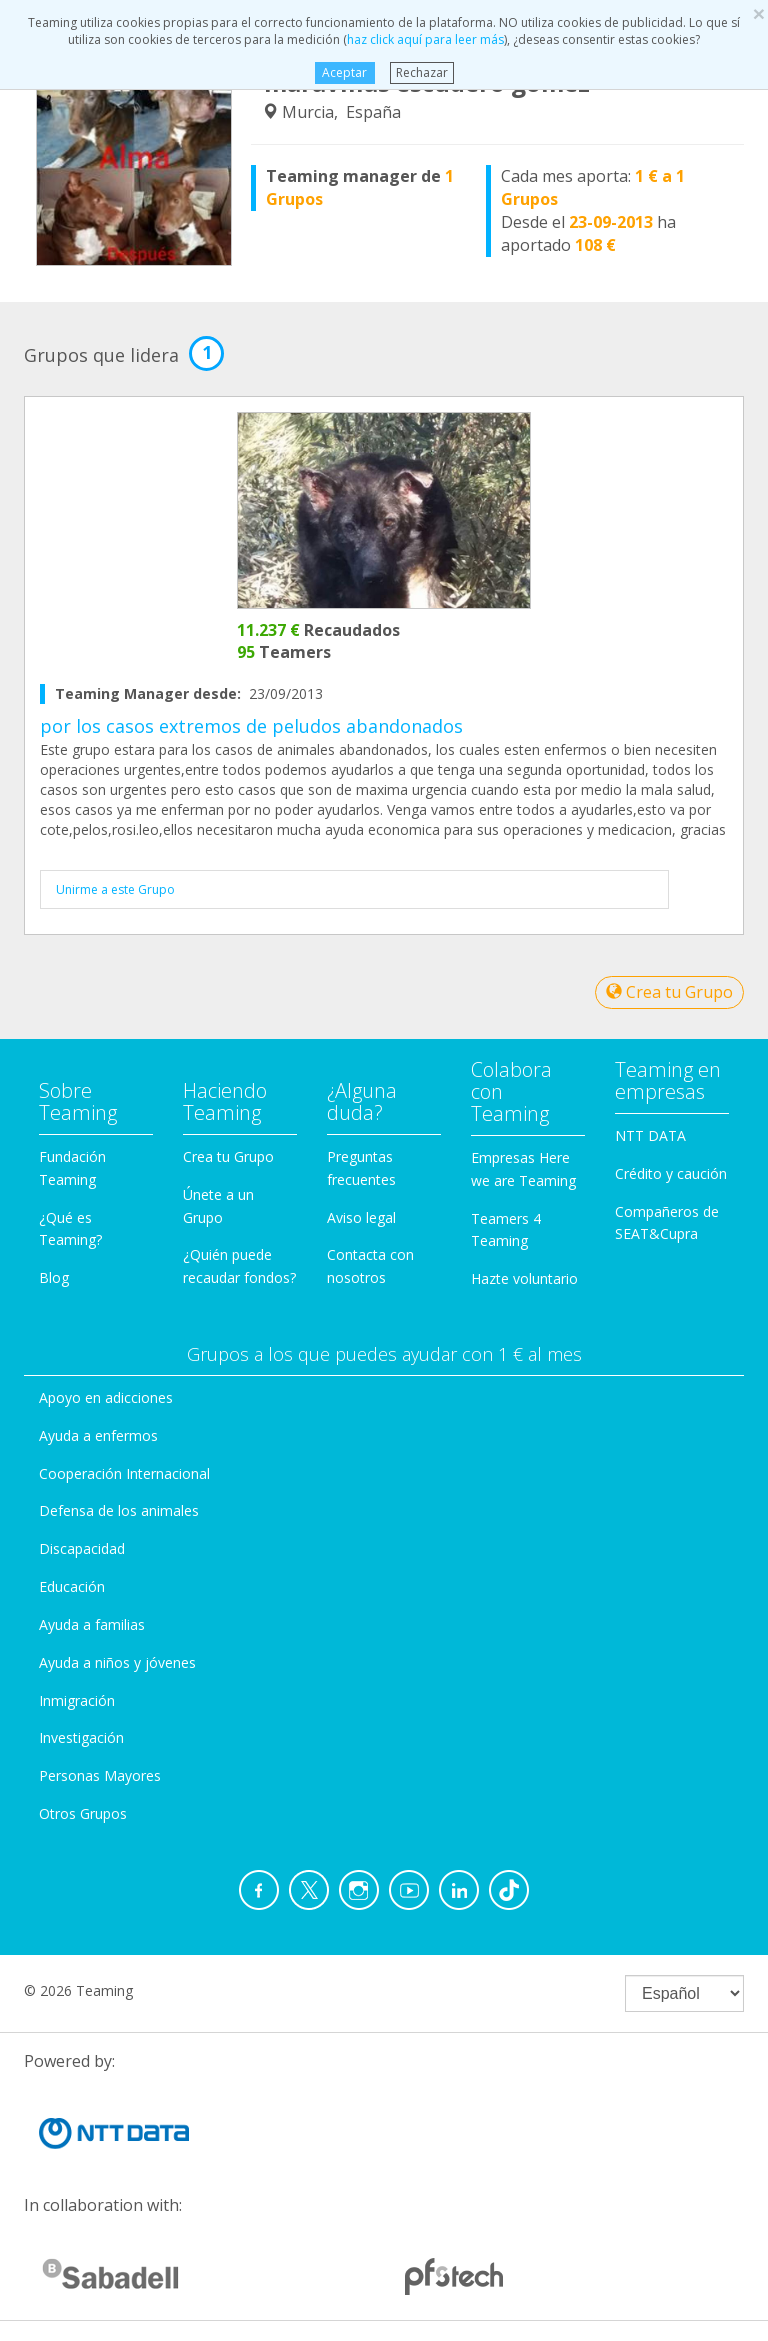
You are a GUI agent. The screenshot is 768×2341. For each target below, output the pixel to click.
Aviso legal (361, 1217)
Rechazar (422, 72)
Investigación (81, 1737)
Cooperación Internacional (124, 1473)
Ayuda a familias (92, 1624)
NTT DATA (650, 1135)
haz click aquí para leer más (425, 39)
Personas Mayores (100, 1775)
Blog (54, 1277)
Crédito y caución (671, 1173)
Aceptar (344, 72)
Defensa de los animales (119, 1510)
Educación (72, 1586)
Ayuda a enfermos (98, 1435)
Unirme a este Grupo (115, 889)
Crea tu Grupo (669, 992)
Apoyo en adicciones (106, 1397)
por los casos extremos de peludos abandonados (251, 726)
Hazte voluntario (524, 1278)
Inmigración (77, 1700)
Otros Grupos (83, 1813)
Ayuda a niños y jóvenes (117, 1662)
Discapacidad (82, 1548)
